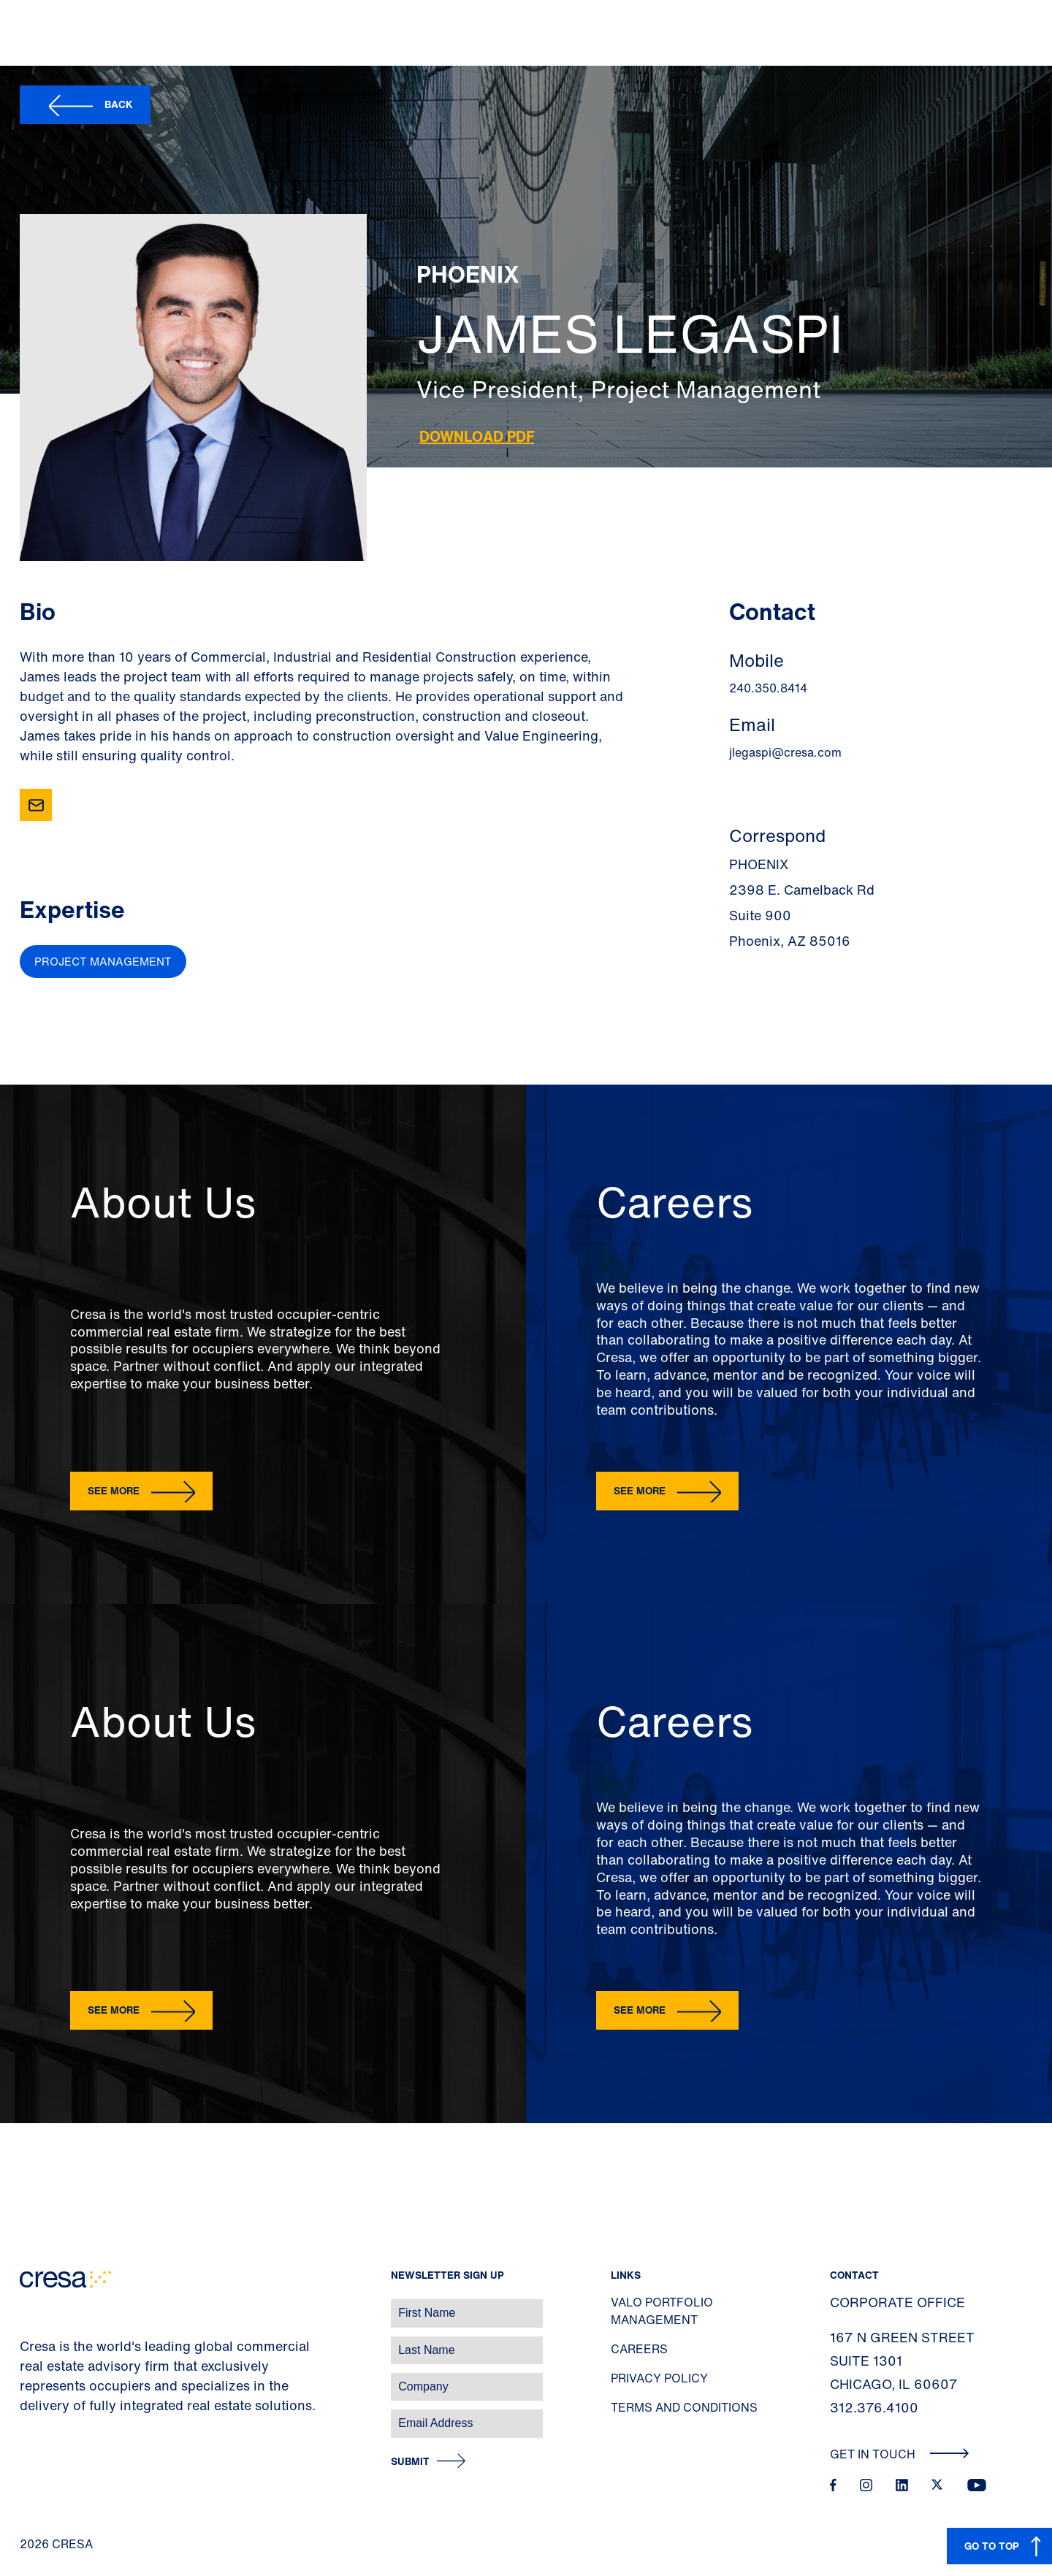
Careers (639, 2349)
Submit (410, 2461)
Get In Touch (899, 2454)
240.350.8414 (768, 688)
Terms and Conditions (684, 2407)
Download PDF (476, 436)
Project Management (103, 961)
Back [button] (118, 104)
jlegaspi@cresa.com (785, 752)
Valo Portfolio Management (662, 2310)
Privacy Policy (659, 2378)
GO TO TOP (991, 2545)
